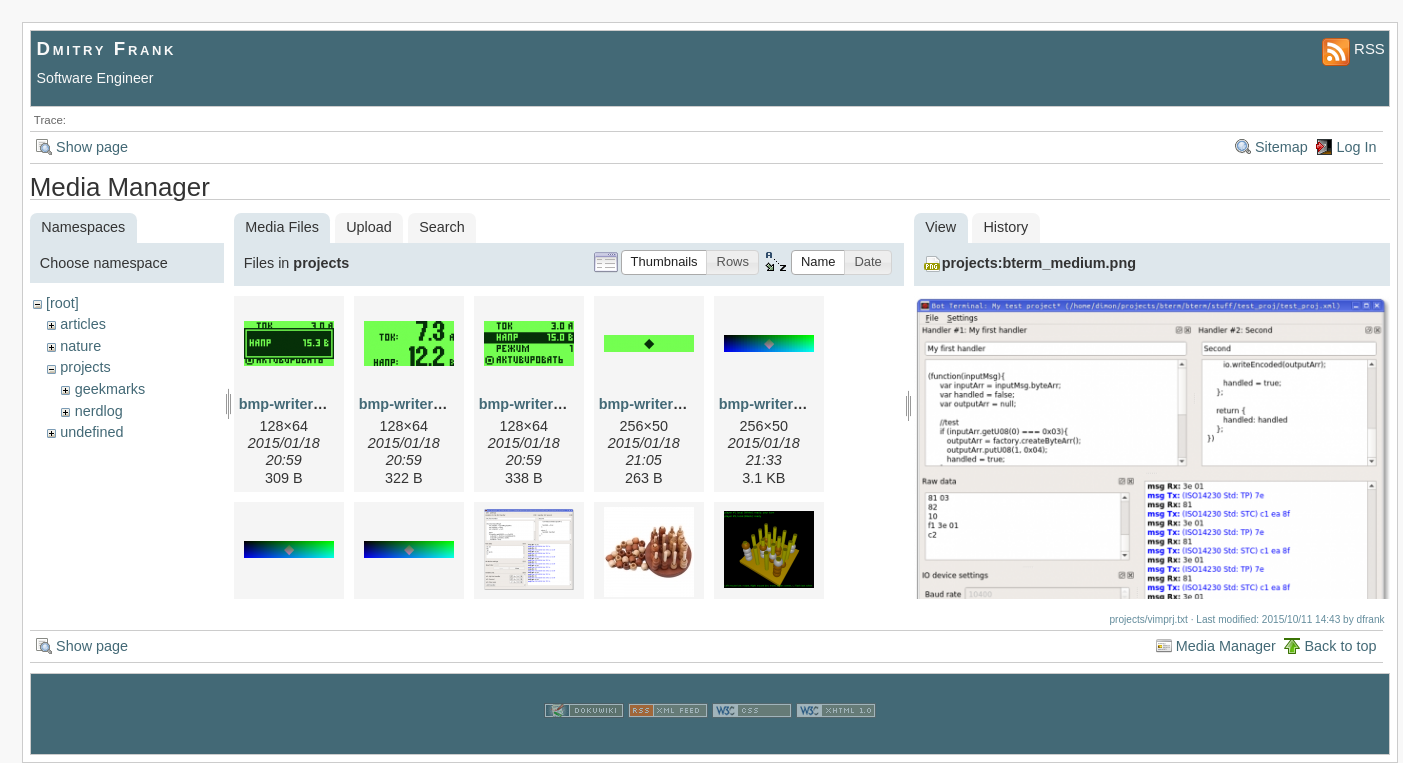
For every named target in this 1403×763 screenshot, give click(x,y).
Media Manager (1226, 646)
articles (83, 324)
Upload (369, 227)
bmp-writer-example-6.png (809, 404)
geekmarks (110, 389)
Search (442, 227)
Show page (92, 147)
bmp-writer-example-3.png (689, 404)
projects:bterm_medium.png (1039, 263)
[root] (62, 303)
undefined (91, 432)
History (1005, 227)
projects (85, 367)
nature (80, 346)
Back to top (1340, 646)
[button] (664, 262)
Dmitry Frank (107, 48)
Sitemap (1281, 147)
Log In (1356, 147)
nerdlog (99, 411)
